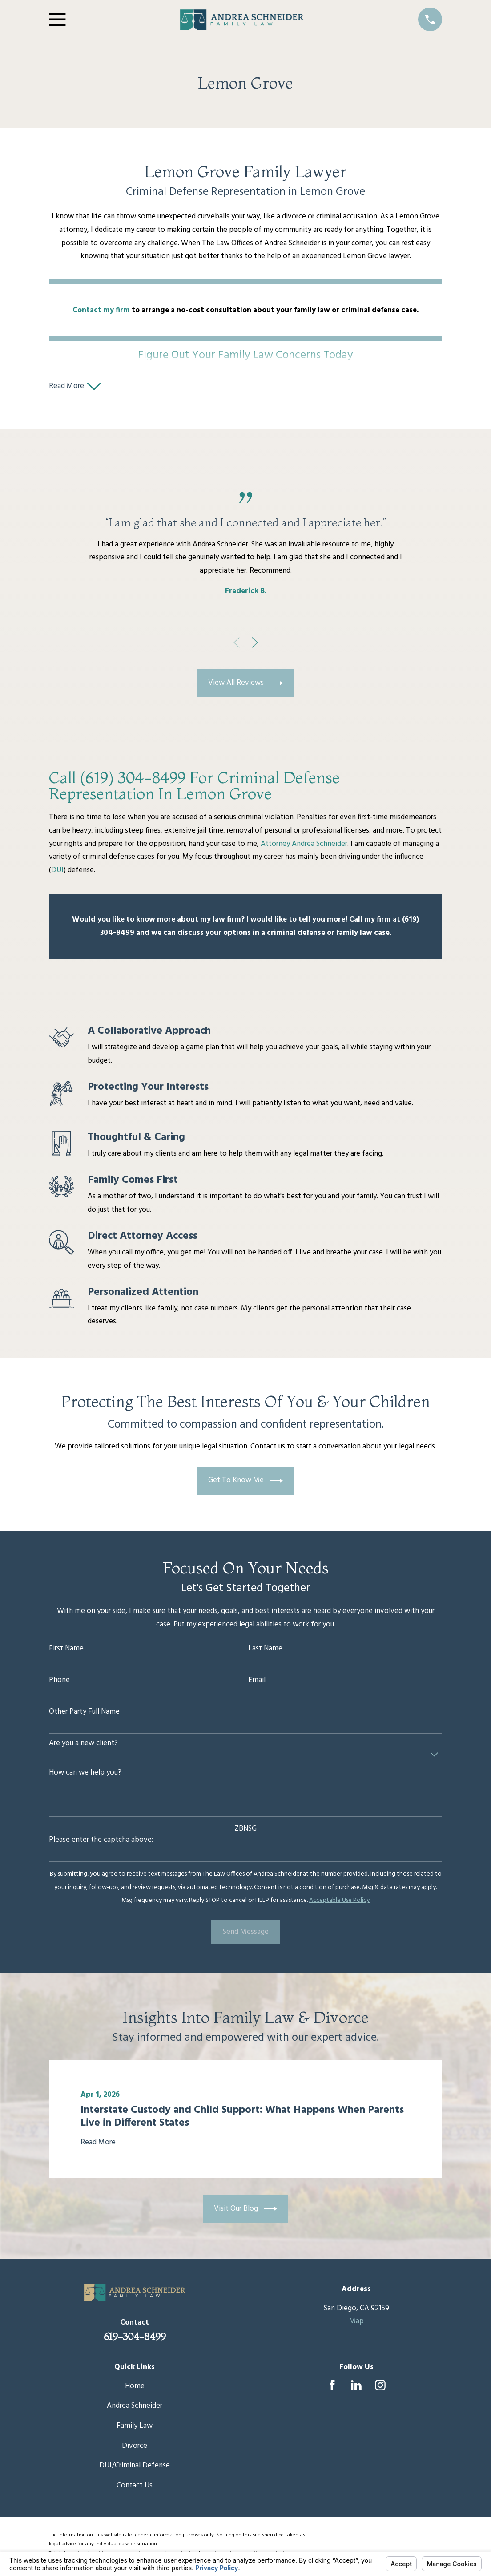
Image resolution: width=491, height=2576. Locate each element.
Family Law (135, 2428)
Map (356, 2323)
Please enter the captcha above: (101, 1841)
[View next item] (255, 644)
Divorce (134, 2448)
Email (257, 1682)
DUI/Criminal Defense (134, 2467)
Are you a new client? (83, 1745)
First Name (66, 1650)
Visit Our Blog (245, 2210)
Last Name (265, 1650)
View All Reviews (245, 685)
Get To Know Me (245, 1482)
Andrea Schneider (134, 2408)
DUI (57, 872)
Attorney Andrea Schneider (304, 846)
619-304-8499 (135, 2338)
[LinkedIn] (356, 2387)
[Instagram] (380, 2387)
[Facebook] (332, 2387)
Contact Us (135, 2487)
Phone (59, 1682)
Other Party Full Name (84, 1713)
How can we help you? (85, 1775)
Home (135, 2388)
